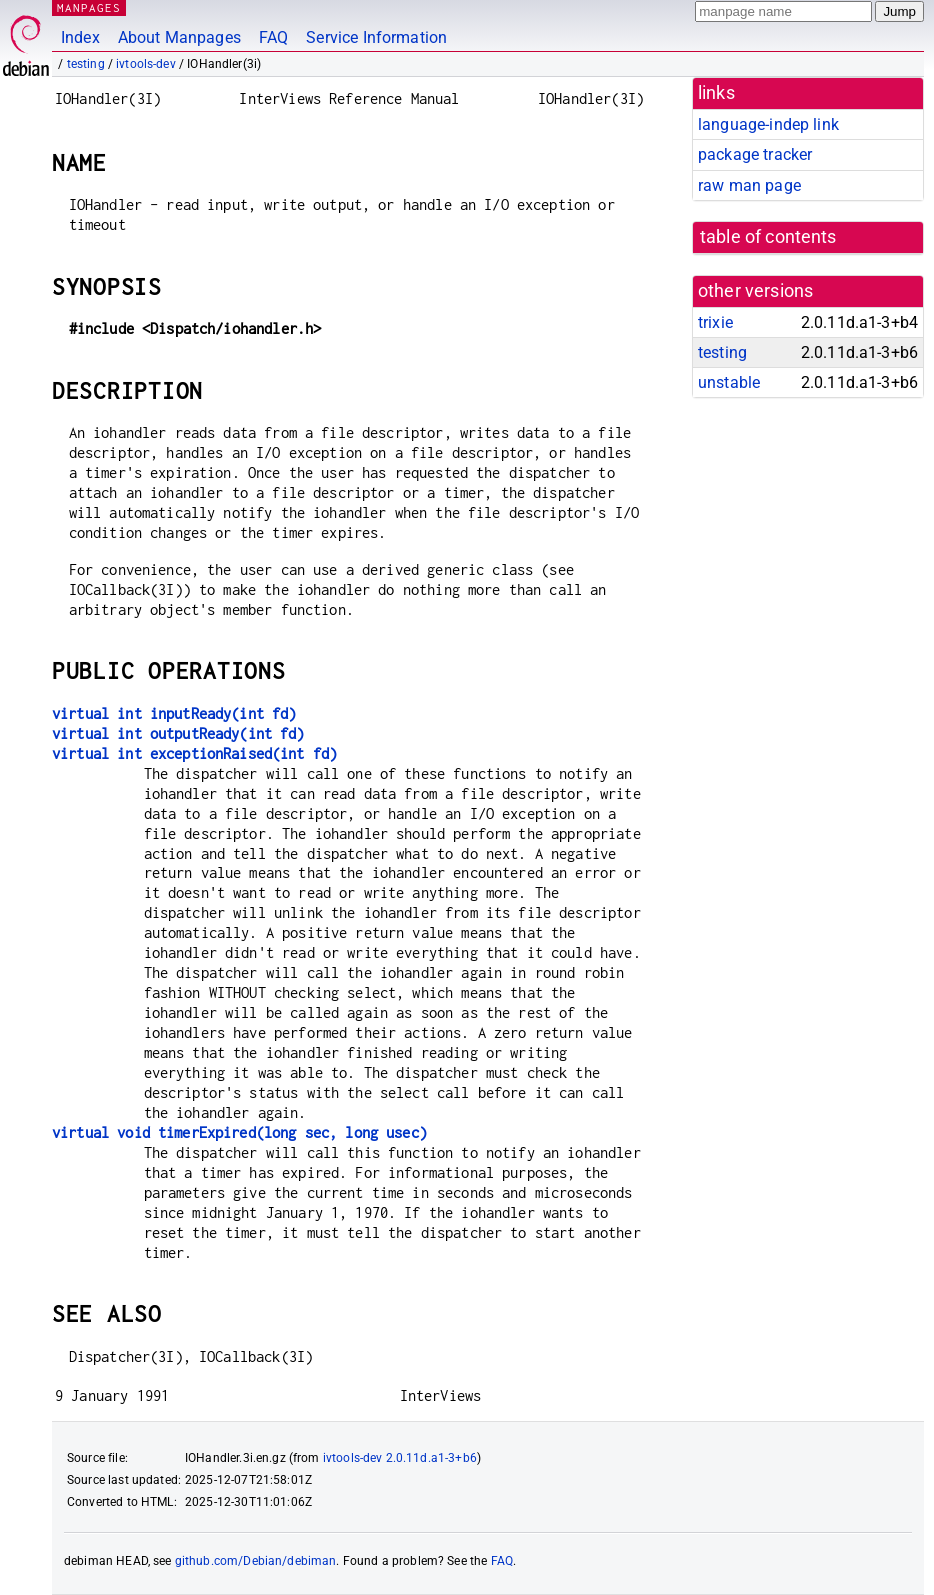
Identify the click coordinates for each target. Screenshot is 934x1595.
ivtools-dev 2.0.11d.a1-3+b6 (400, 1458)
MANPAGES (89, 7)
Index (80, 37)
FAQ (273, 37)
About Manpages (179, 37)
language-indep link (768, 124)
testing (86, 64)
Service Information (376, 37)
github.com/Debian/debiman (256, 1561)
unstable (729, 382)
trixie (715, 322)
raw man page (749, 185)
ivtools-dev (146, 64)
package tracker (755, 154)
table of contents (768, 237)
